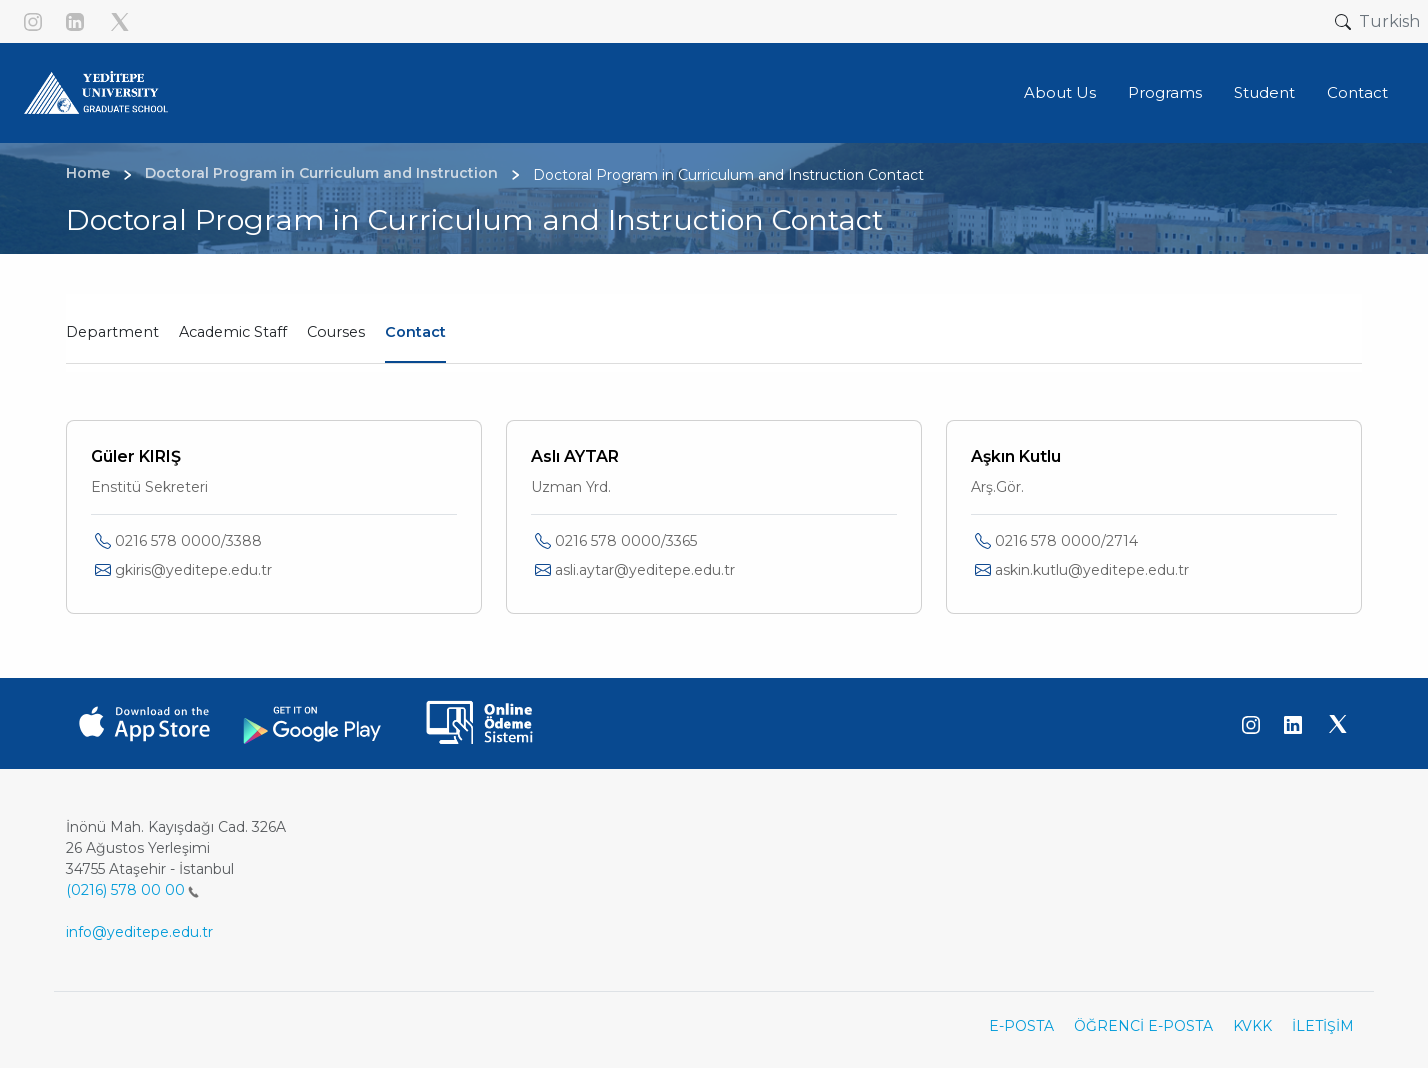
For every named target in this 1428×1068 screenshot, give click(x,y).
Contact (415, 332)
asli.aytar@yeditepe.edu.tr (645, 570)
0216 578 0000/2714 (1066, 541)
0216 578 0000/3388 (188, 541)
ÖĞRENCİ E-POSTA (1143, 1026)
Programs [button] (1165, 92)
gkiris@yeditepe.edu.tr (193, 570)
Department (112, 332)
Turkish (1389, 21)
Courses (336, 332)
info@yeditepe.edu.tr (139, 932)
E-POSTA (1021, 1026)
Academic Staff (233, 332)
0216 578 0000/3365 (626, 541)
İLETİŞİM (1323, 1026)
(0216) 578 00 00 (132, 890)
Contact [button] (1357, 92)
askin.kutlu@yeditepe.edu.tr (1092, 570)
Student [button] (1264, 92)
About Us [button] (1060, 92)
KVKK (1252, 1026)
